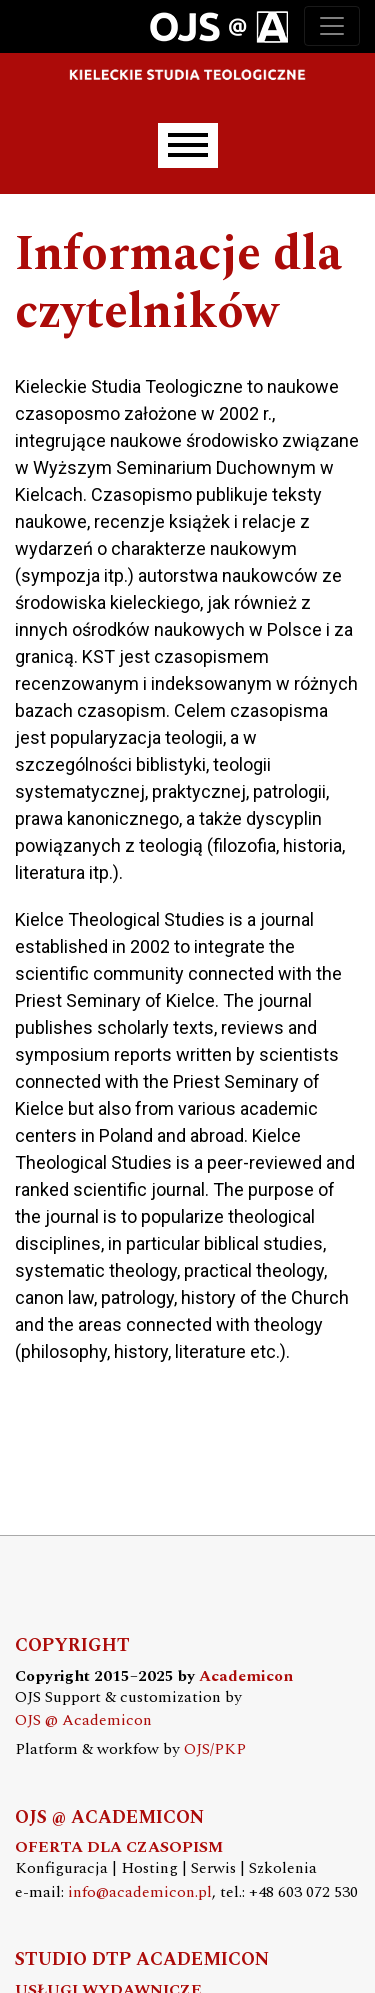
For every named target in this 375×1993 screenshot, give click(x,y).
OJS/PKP (215, 1749)
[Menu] (188, 145)
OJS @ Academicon (83, 1720)
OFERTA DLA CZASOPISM (119, 1847)
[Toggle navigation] (332, 26)
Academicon (246, 1676)
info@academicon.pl (140, 1892)
